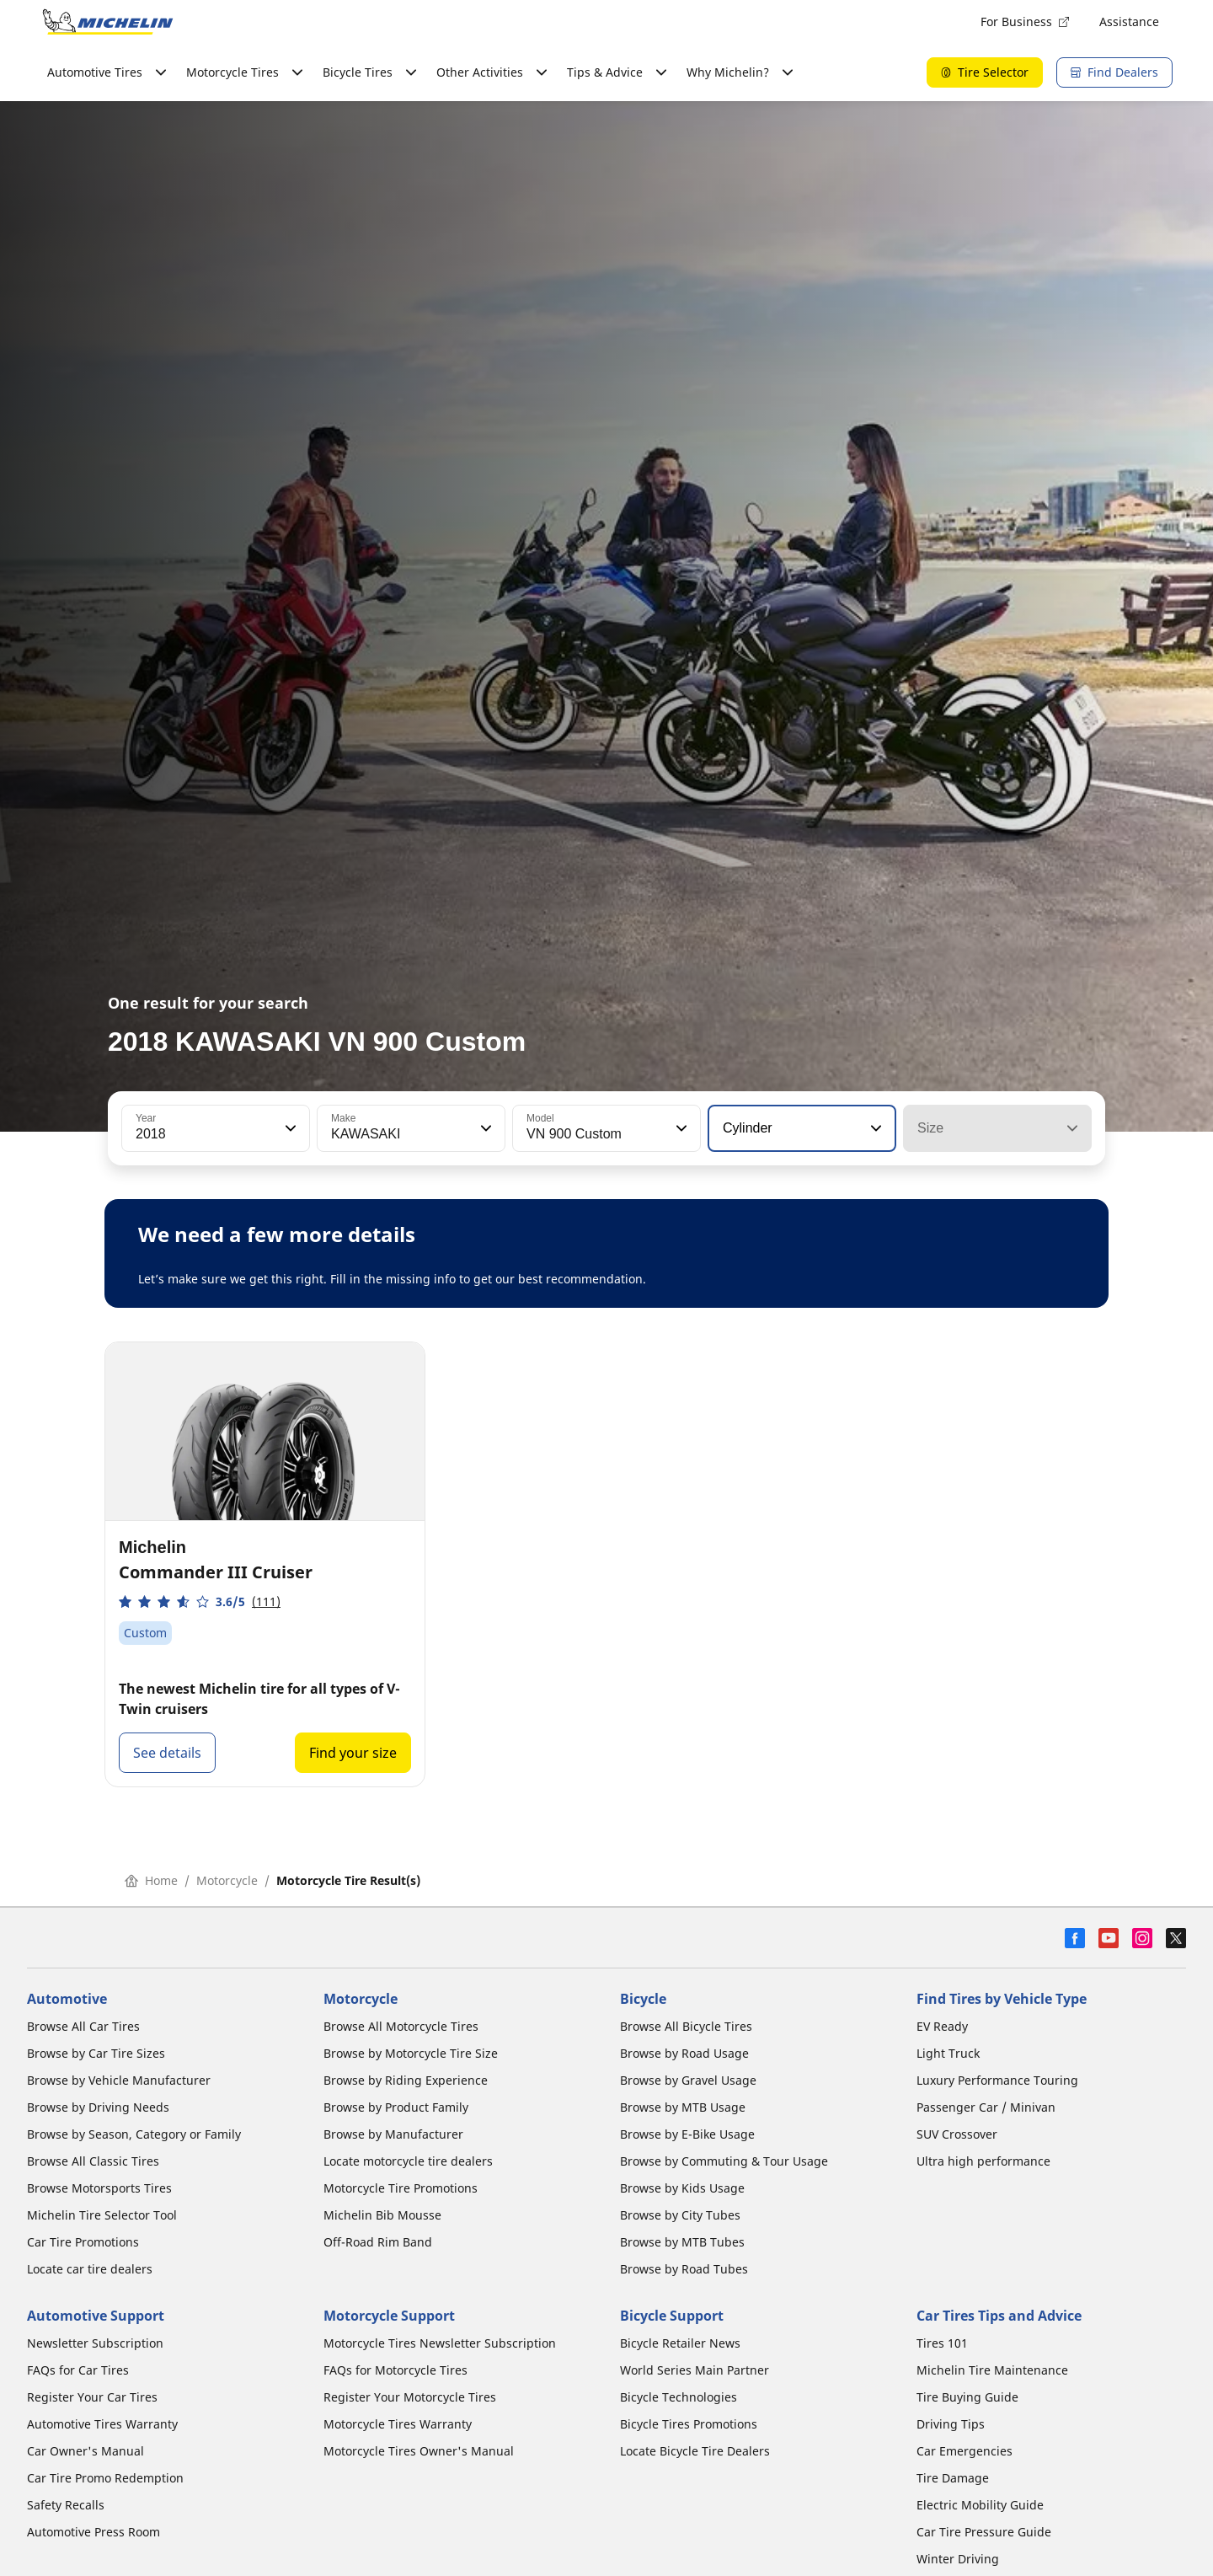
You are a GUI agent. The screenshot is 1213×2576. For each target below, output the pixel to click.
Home (151, 1880)
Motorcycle (227, 1880)
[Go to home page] (107, 22)
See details (167, 1752)
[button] (289, 1128)
